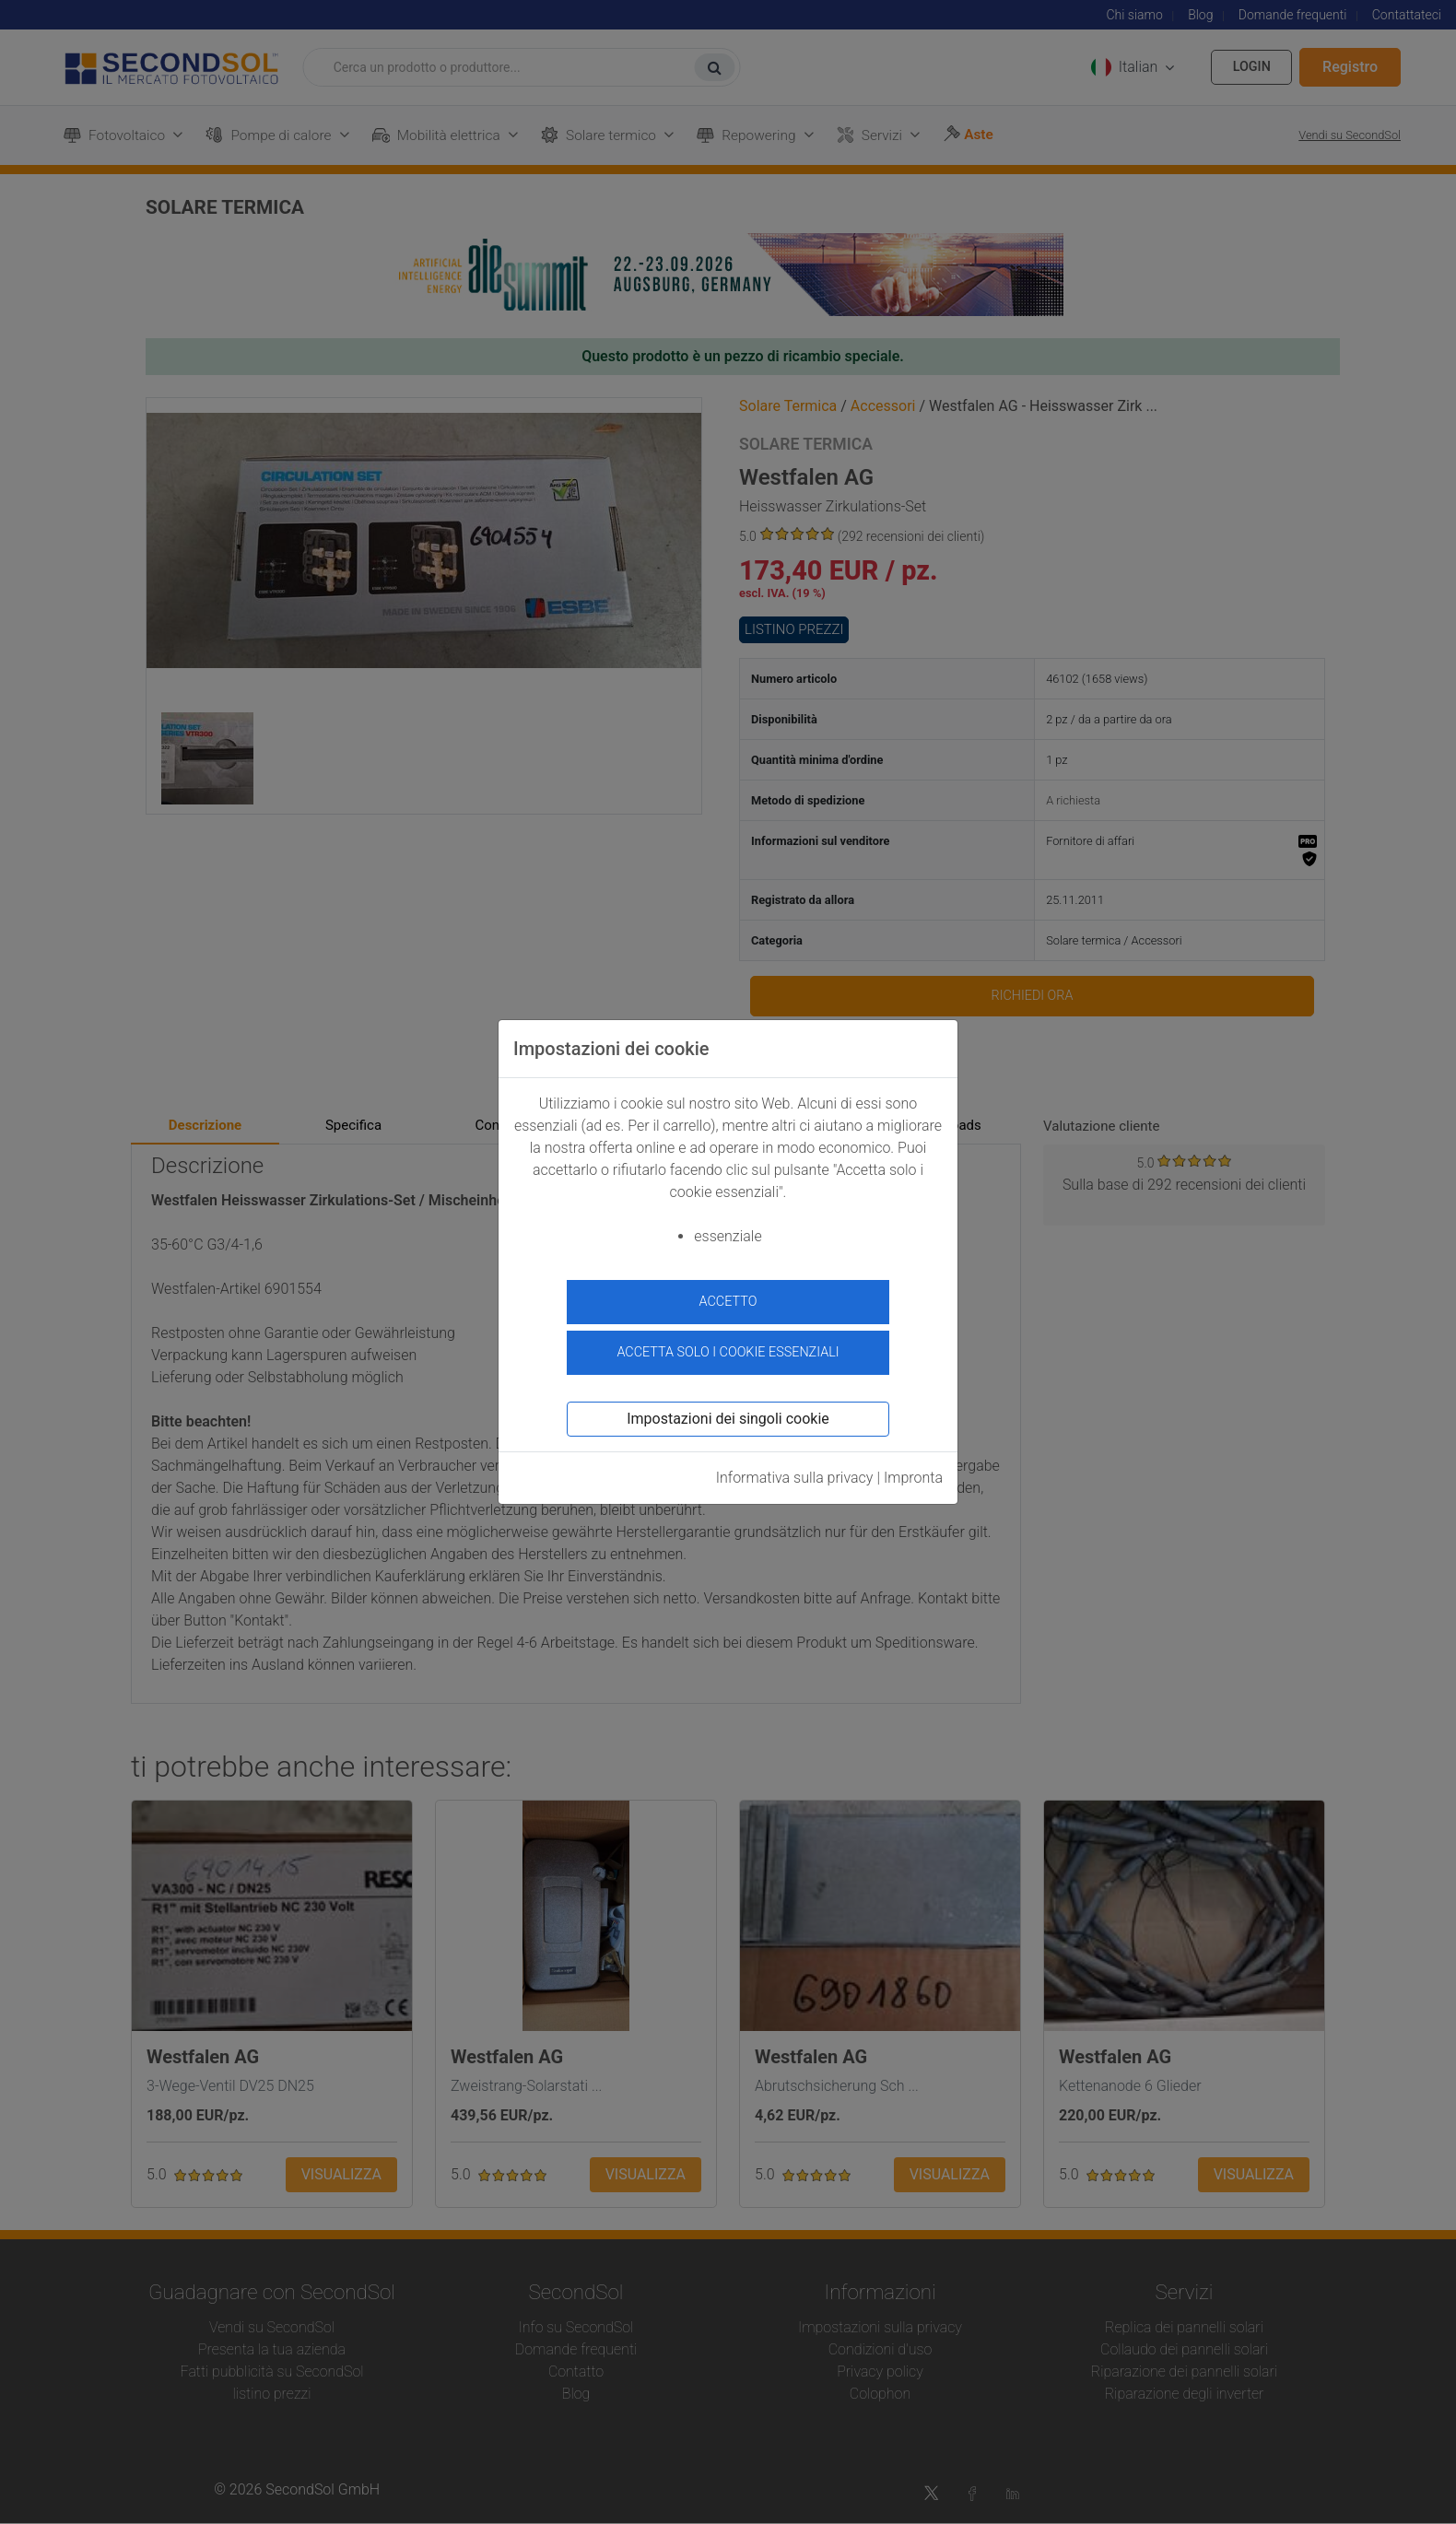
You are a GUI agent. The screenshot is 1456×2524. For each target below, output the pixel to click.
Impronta (913, 1475)
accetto (728, 1301)
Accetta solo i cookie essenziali (727, 1350)
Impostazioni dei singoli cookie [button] (728, 1416)
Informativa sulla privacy (795, 1475)
